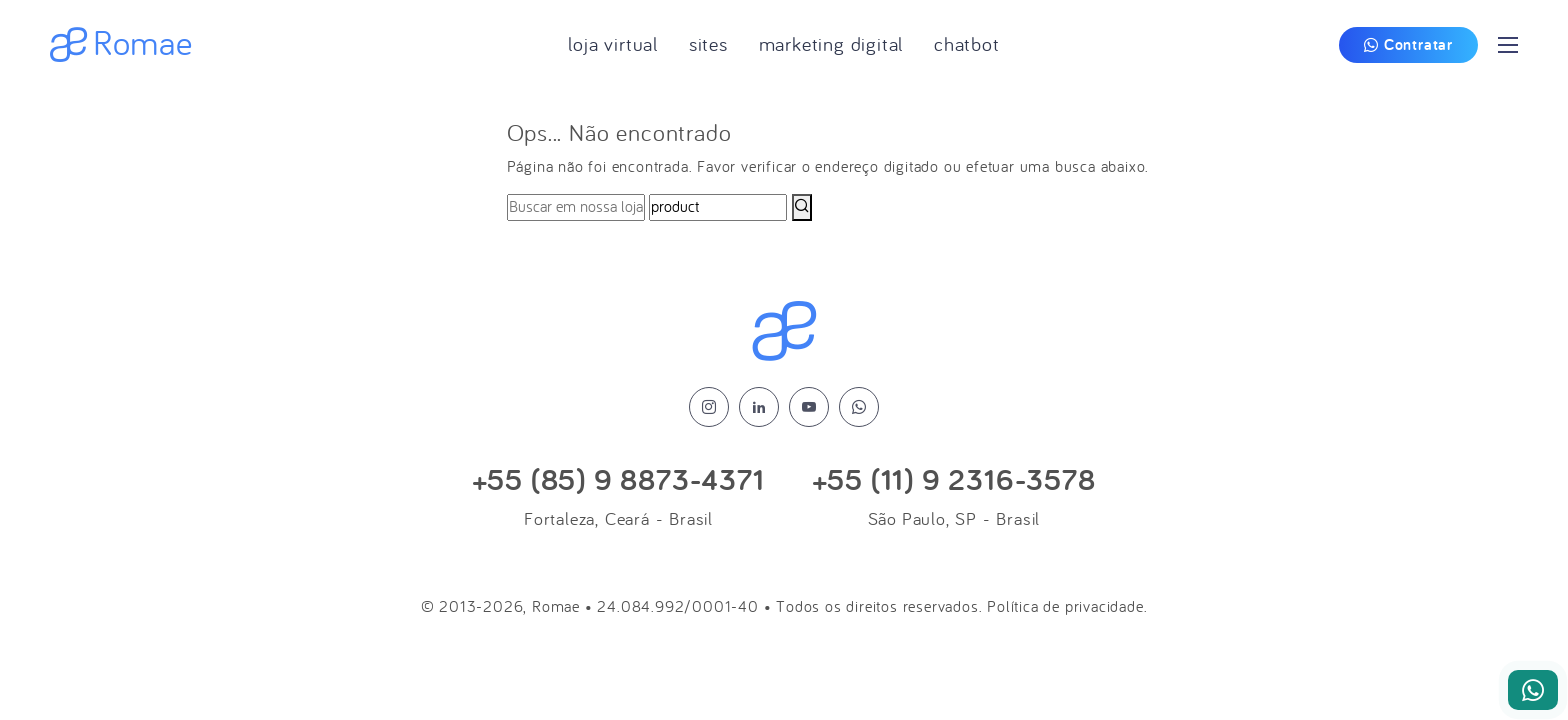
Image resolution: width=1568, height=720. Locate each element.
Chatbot (967, 44)
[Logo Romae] (784, 332)
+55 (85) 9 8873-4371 (619, 480)
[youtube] (809, 407)
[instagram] (709, 407)
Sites (708, 44)
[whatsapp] (859, 407)
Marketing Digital (831, 44)
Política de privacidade (1065, 607)
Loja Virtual (613, 44)
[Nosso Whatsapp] (1533, 690)
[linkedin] (759, 407)
